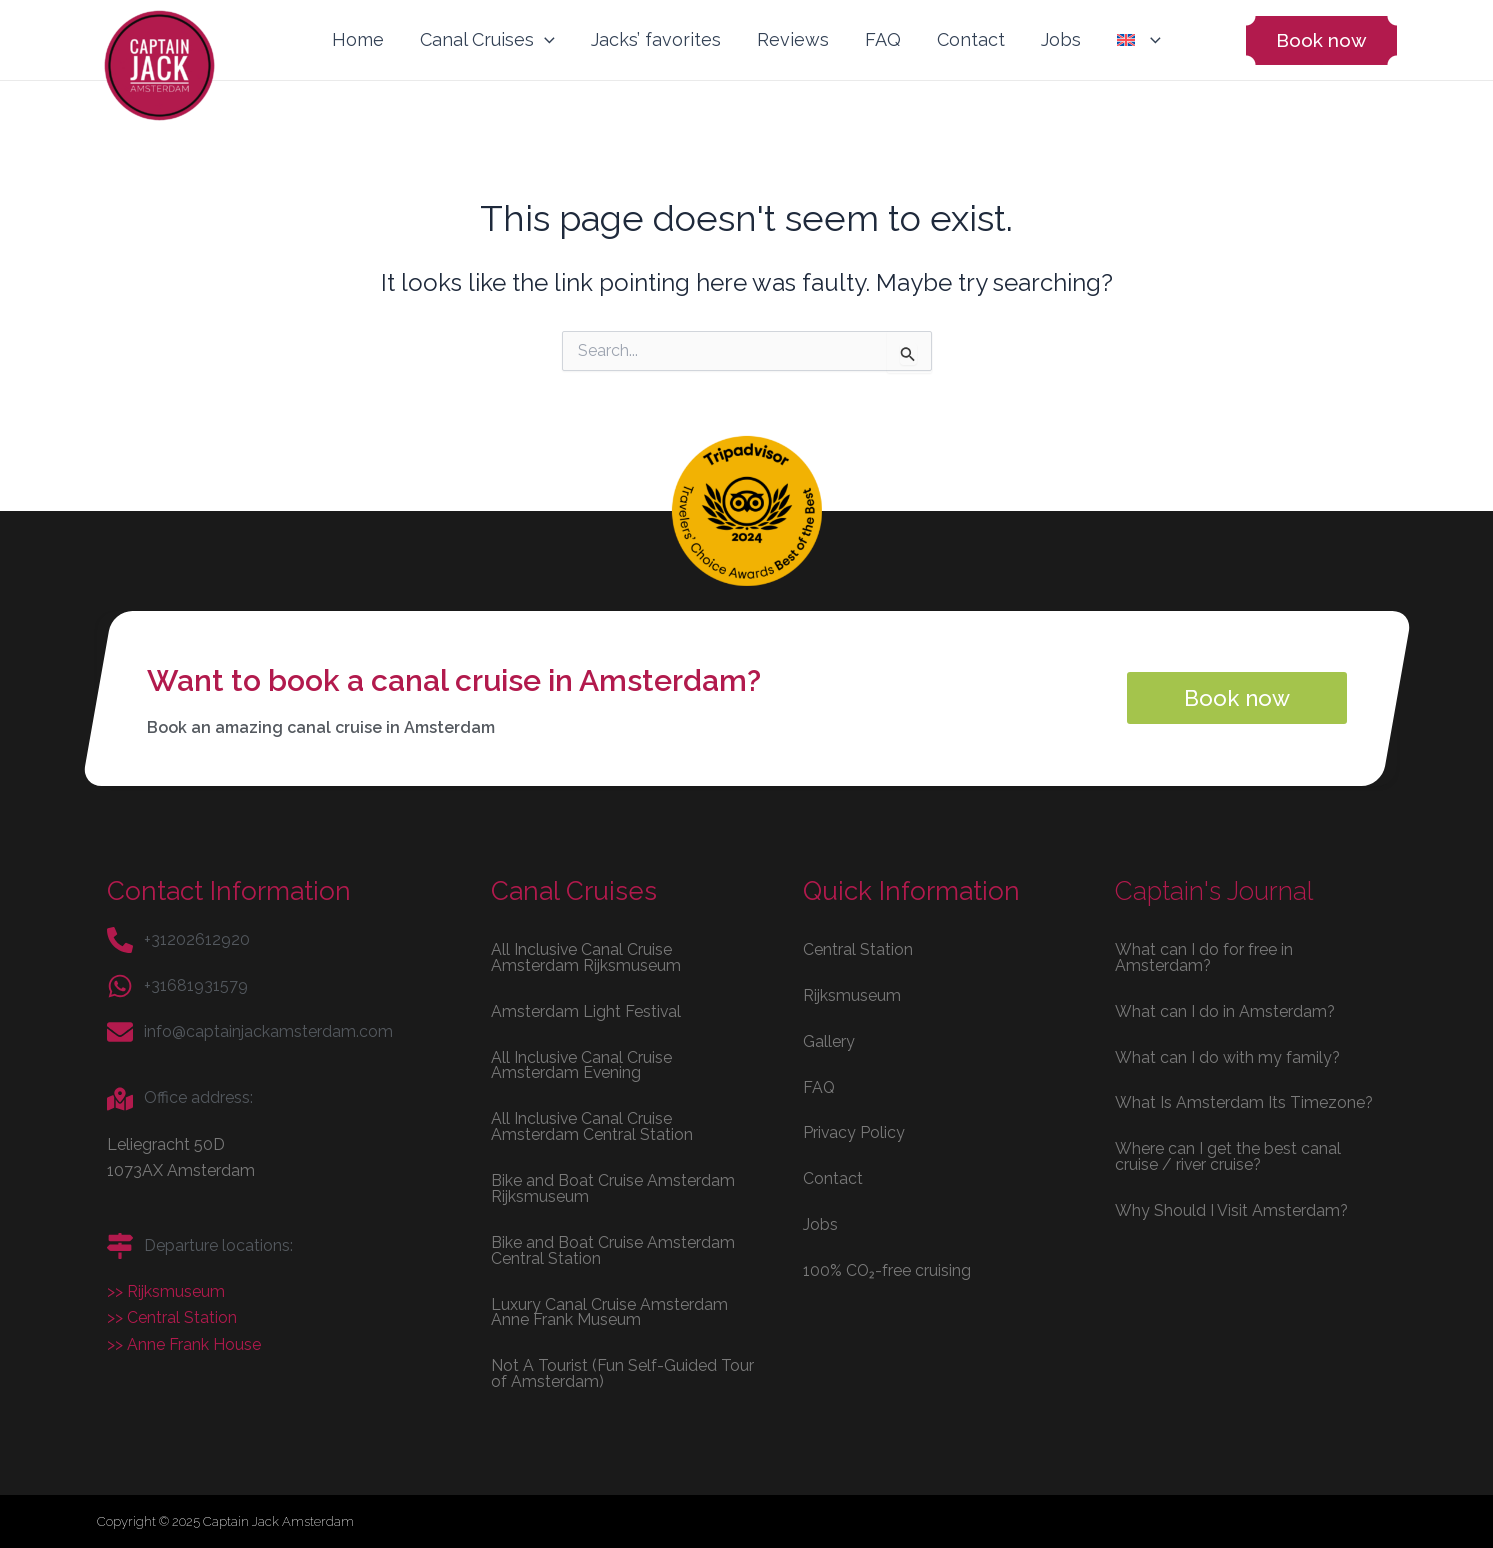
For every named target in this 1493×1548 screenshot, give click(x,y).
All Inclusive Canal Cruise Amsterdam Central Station (592, 1125)
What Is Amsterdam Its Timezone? (1244, 1101)
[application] (544, 40)
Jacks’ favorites (656, 39)
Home (358, 39)
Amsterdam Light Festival (586, 1009)
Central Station (858, 947)
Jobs (1061, 39)
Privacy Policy (854, 1131)
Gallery (829, 1039)
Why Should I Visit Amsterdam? (1232, 1209)
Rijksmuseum (852, 993)
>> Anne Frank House (184, 1343)
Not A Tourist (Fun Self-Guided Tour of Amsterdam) (622, 1373)
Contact (971, 39)
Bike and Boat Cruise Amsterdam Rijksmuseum (613, 1187)
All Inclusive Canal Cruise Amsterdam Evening (582, 1063)
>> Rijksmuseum (166, 1290)
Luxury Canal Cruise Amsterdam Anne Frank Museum (609, 1311)
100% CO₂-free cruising (887, 1269)
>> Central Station (172, 1316)
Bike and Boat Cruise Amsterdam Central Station (613, 1249)
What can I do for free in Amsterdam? (1204, 955)
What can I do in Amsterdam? (1225, 1009)
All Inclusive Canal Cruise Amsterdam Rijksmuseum (586, 955)
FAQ (883, 39)
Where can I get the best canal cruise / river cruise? (1228, 1155)
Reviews (793, 39)
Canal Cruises (487, 40)
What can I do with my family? (1228, 1055)
